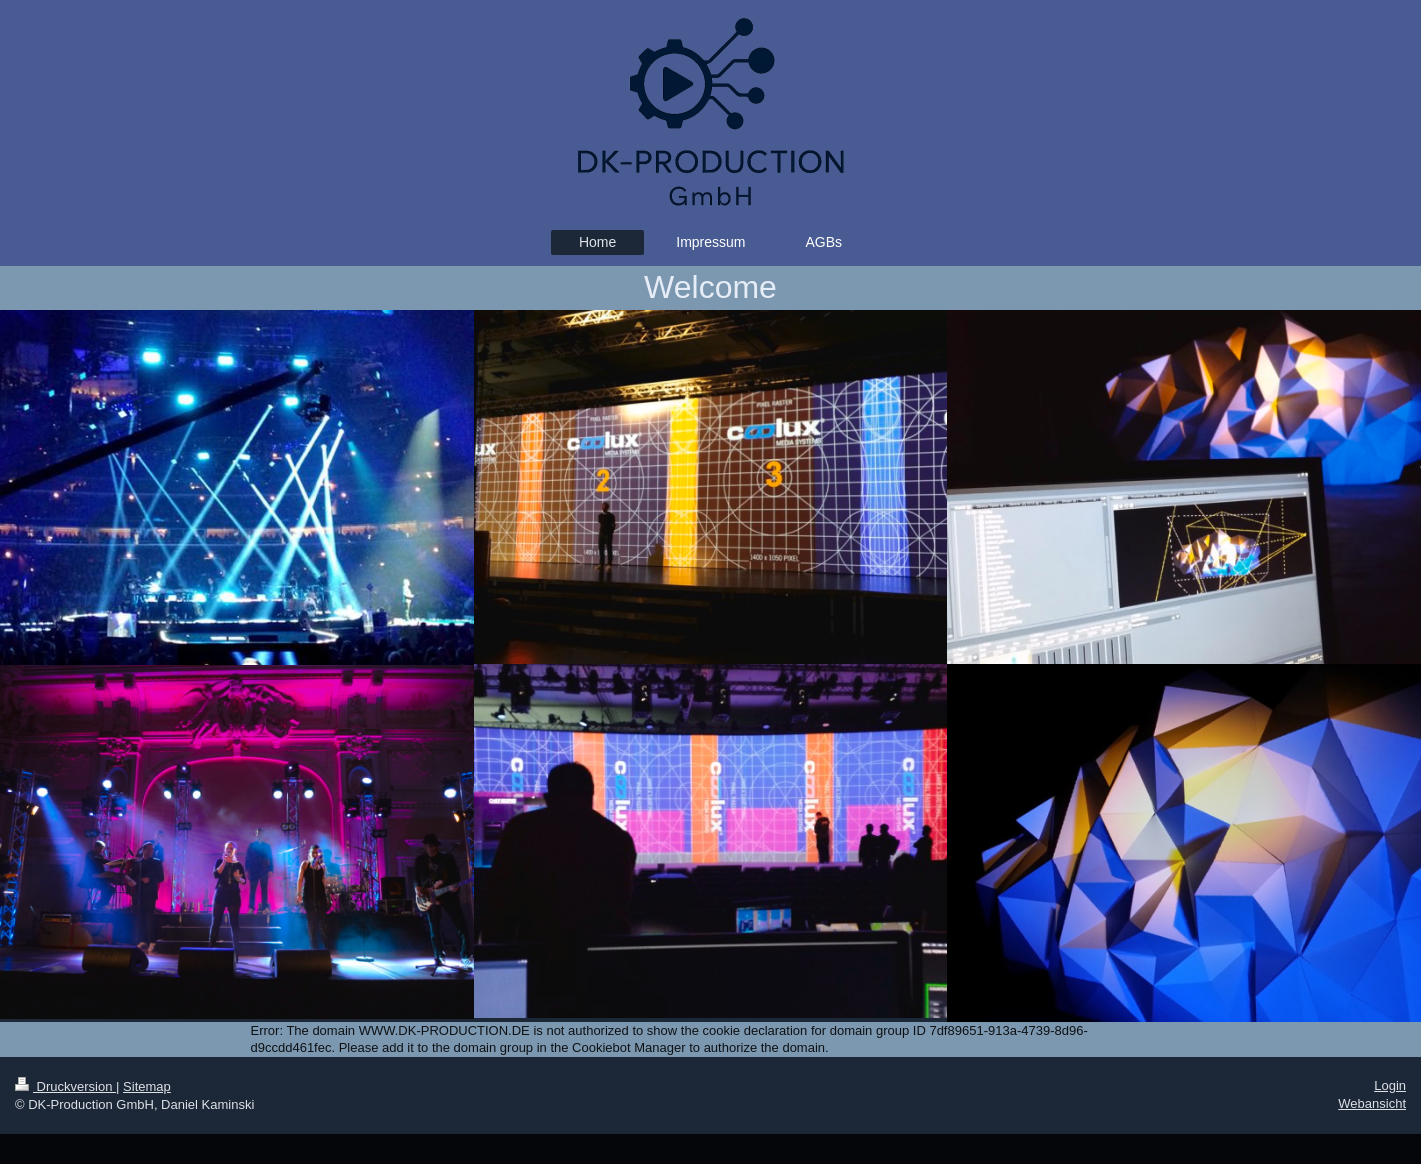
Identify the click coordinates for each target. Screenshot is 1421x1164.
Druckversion (65, 1086)
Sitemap (147, 1086)
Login (1390, 1085)
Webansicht (1372, 1103)
